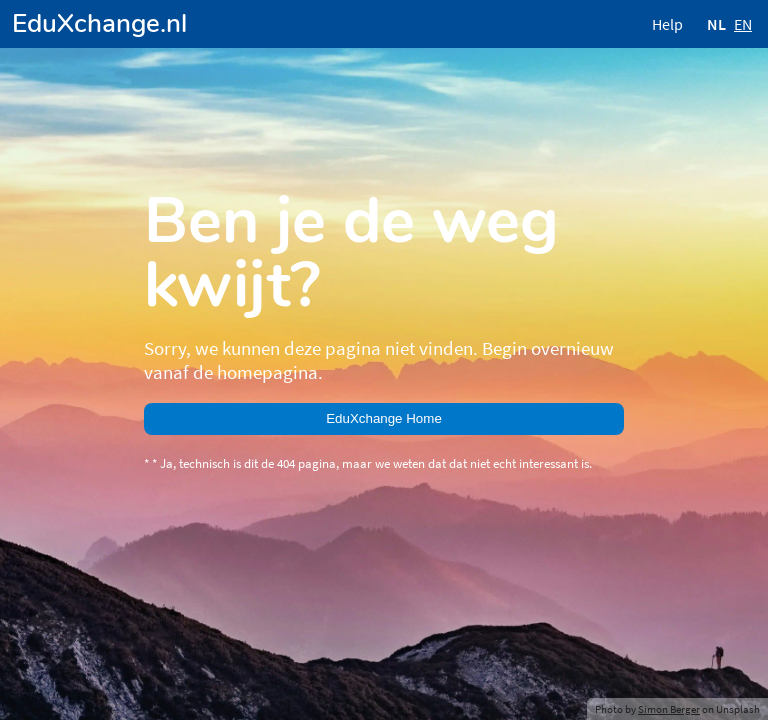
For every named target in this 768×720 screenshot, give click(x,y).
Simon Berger (669, 709)
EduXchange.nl (99, 23)
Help (667, 24)
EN (743, 24)
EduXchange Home (384, 418)
